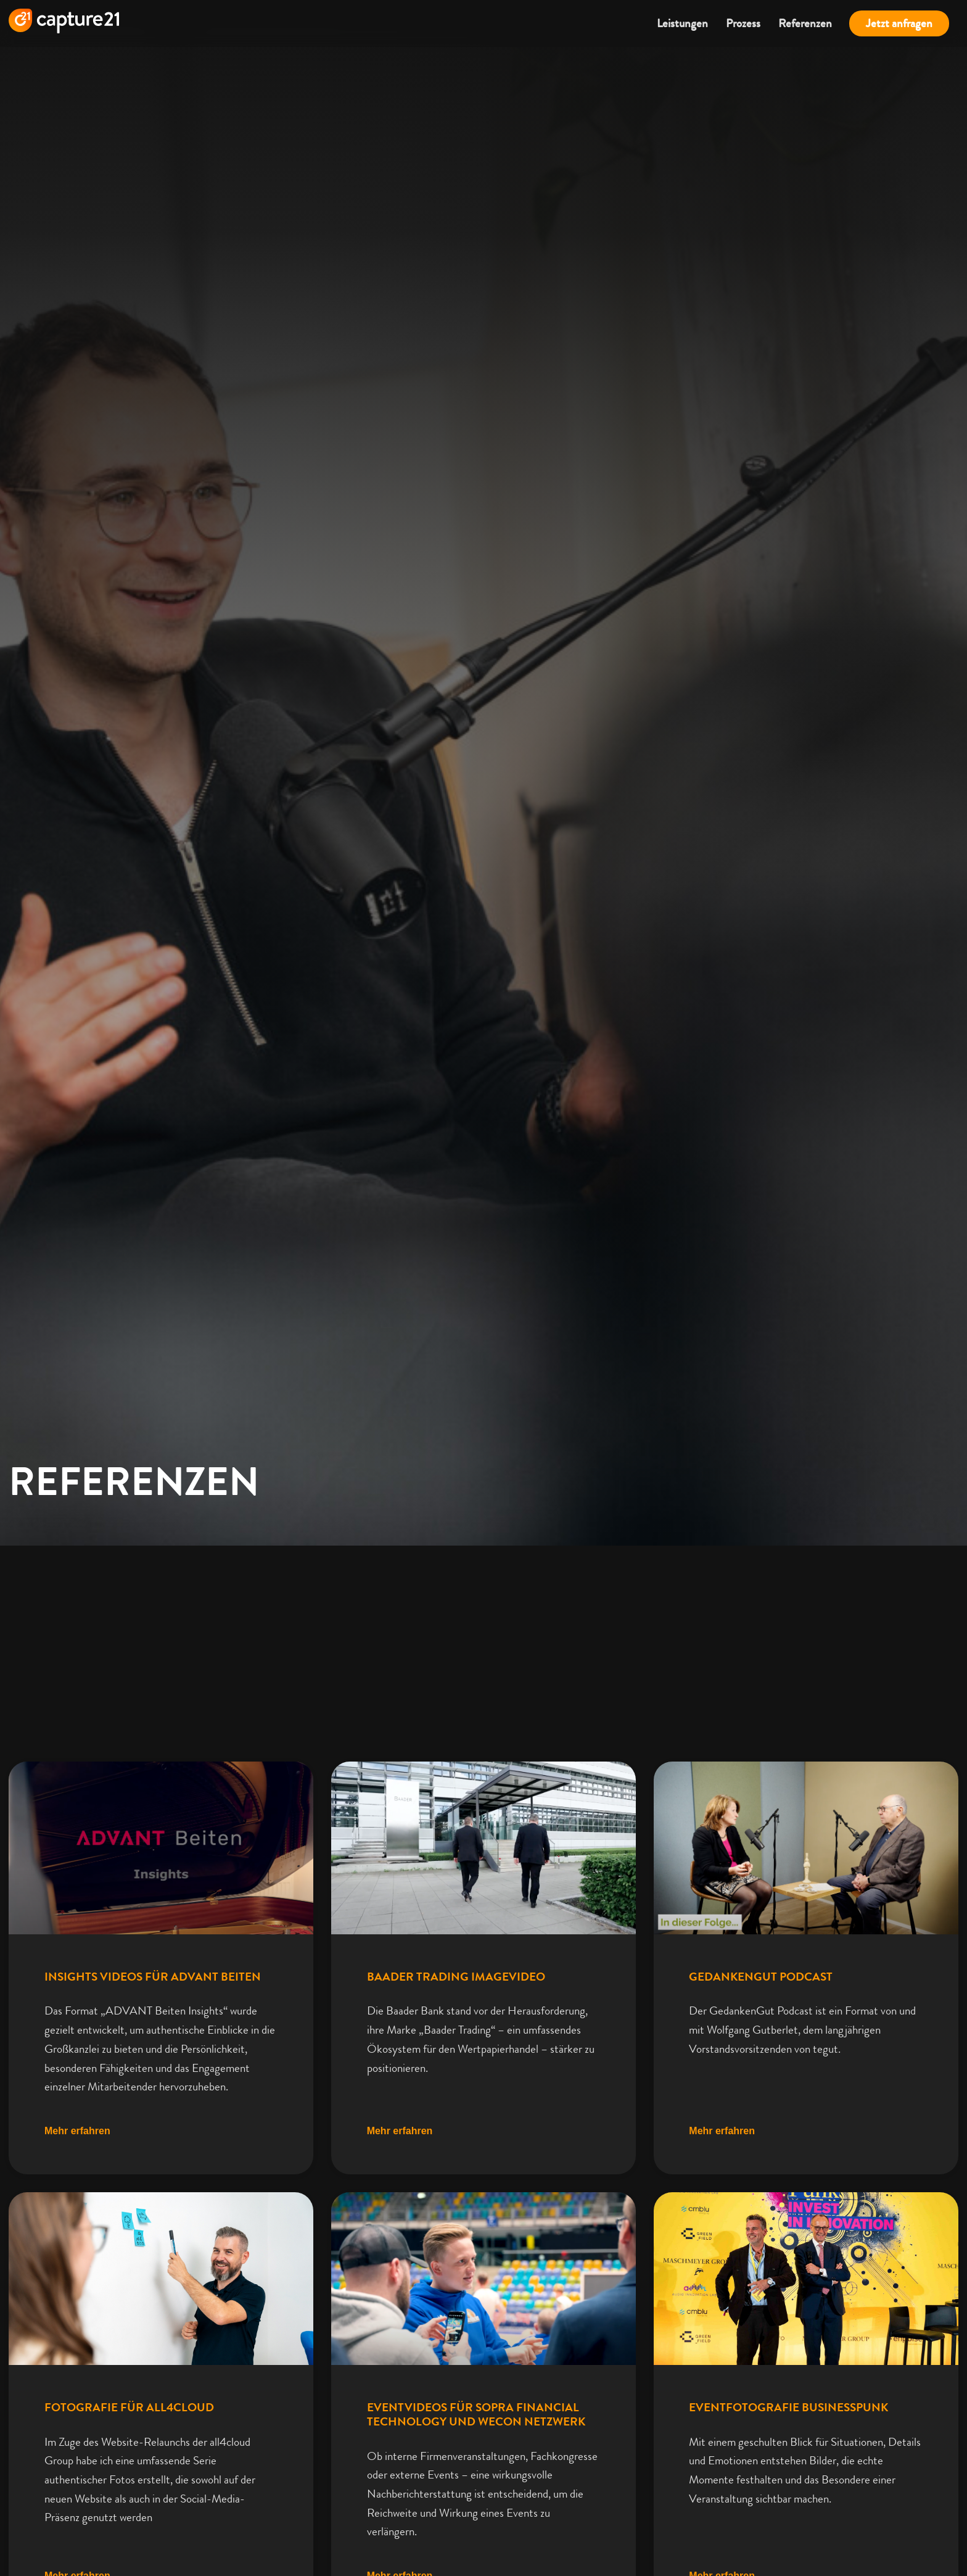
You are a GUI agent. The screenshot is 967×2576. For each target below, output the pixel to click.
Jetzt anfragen (899, 23)
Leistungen (682, 23)
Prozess (743, 23)
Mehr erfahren (77, 2191)
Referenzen (805, 23)
